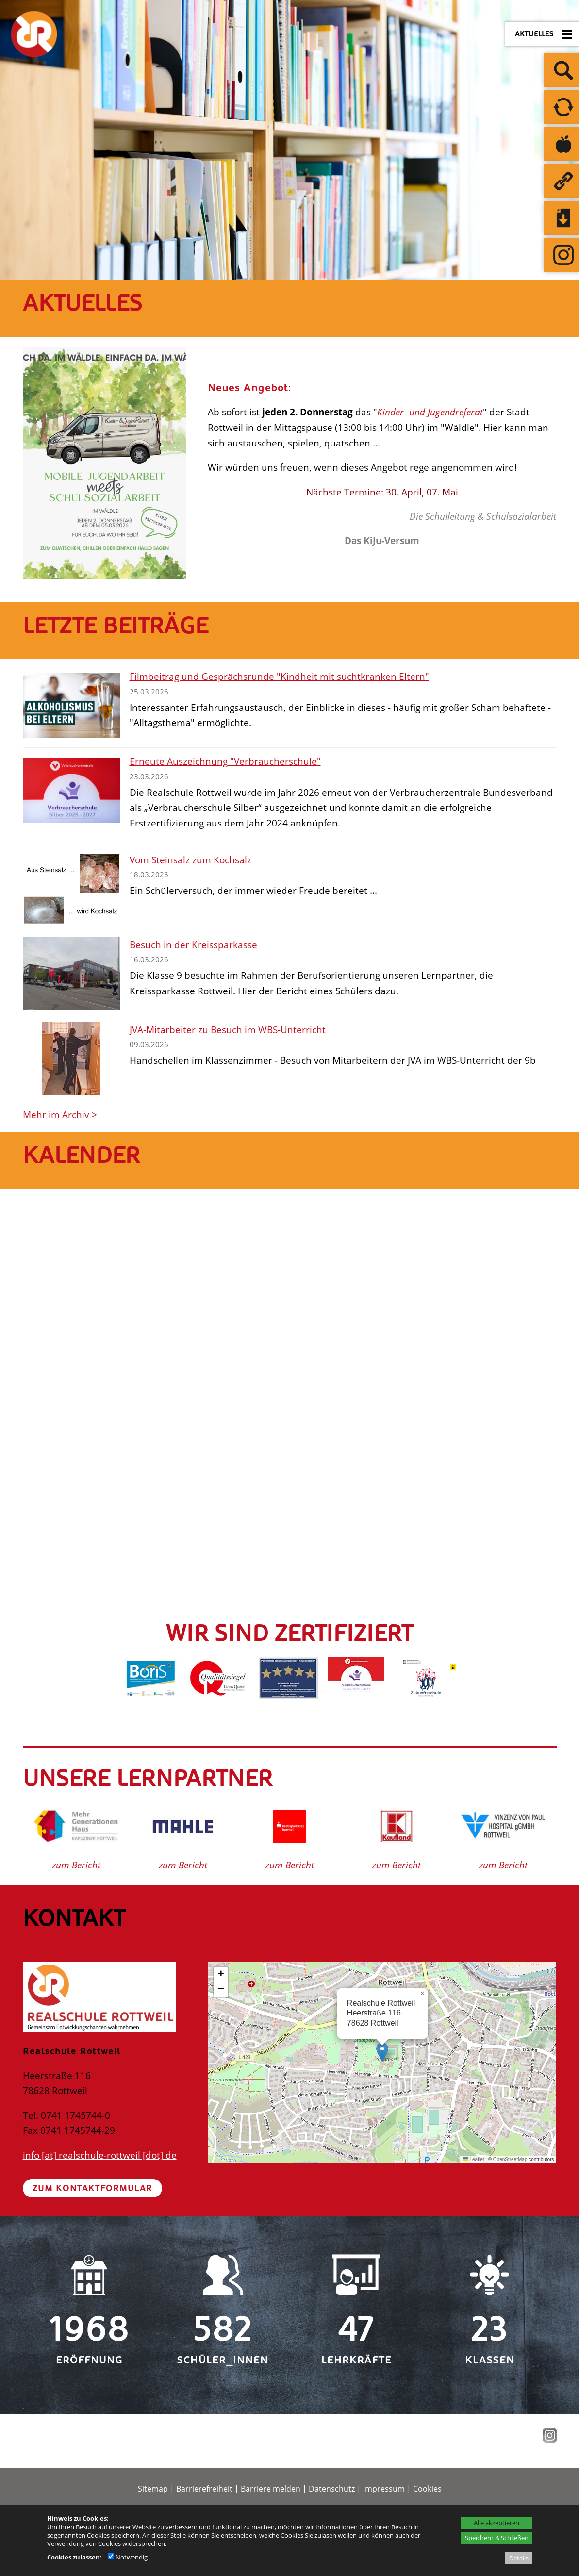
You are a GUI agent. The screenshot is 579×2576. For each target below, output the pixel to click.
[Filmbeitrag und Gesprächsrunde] (71, 705)
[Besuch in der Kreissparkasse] (71, 973)
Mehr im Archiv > (60, 1114)
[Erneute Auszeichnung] (71, 790)
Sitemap (153, 2488)
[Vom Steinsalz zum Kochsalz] (71, 888)
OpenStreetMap (510, 2159)
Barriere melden (270, 2488)
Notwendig (128, 2557)
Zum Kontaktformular (92, 2188)
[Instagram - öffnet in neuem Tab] (548, 2439)
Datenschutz (332, 2488)
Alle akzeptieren (496, 2522)
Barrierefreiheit (204, 2488)
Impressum (384, 2488)
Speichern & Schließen (497, 2537)
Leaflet (473, 2159)
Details (519, 2558)
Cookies (427, 2488)
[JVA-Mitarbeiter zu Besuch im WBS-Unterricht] (71, 1058)
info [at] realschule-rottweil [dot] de (100, 2155)
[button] (382, 2052)
